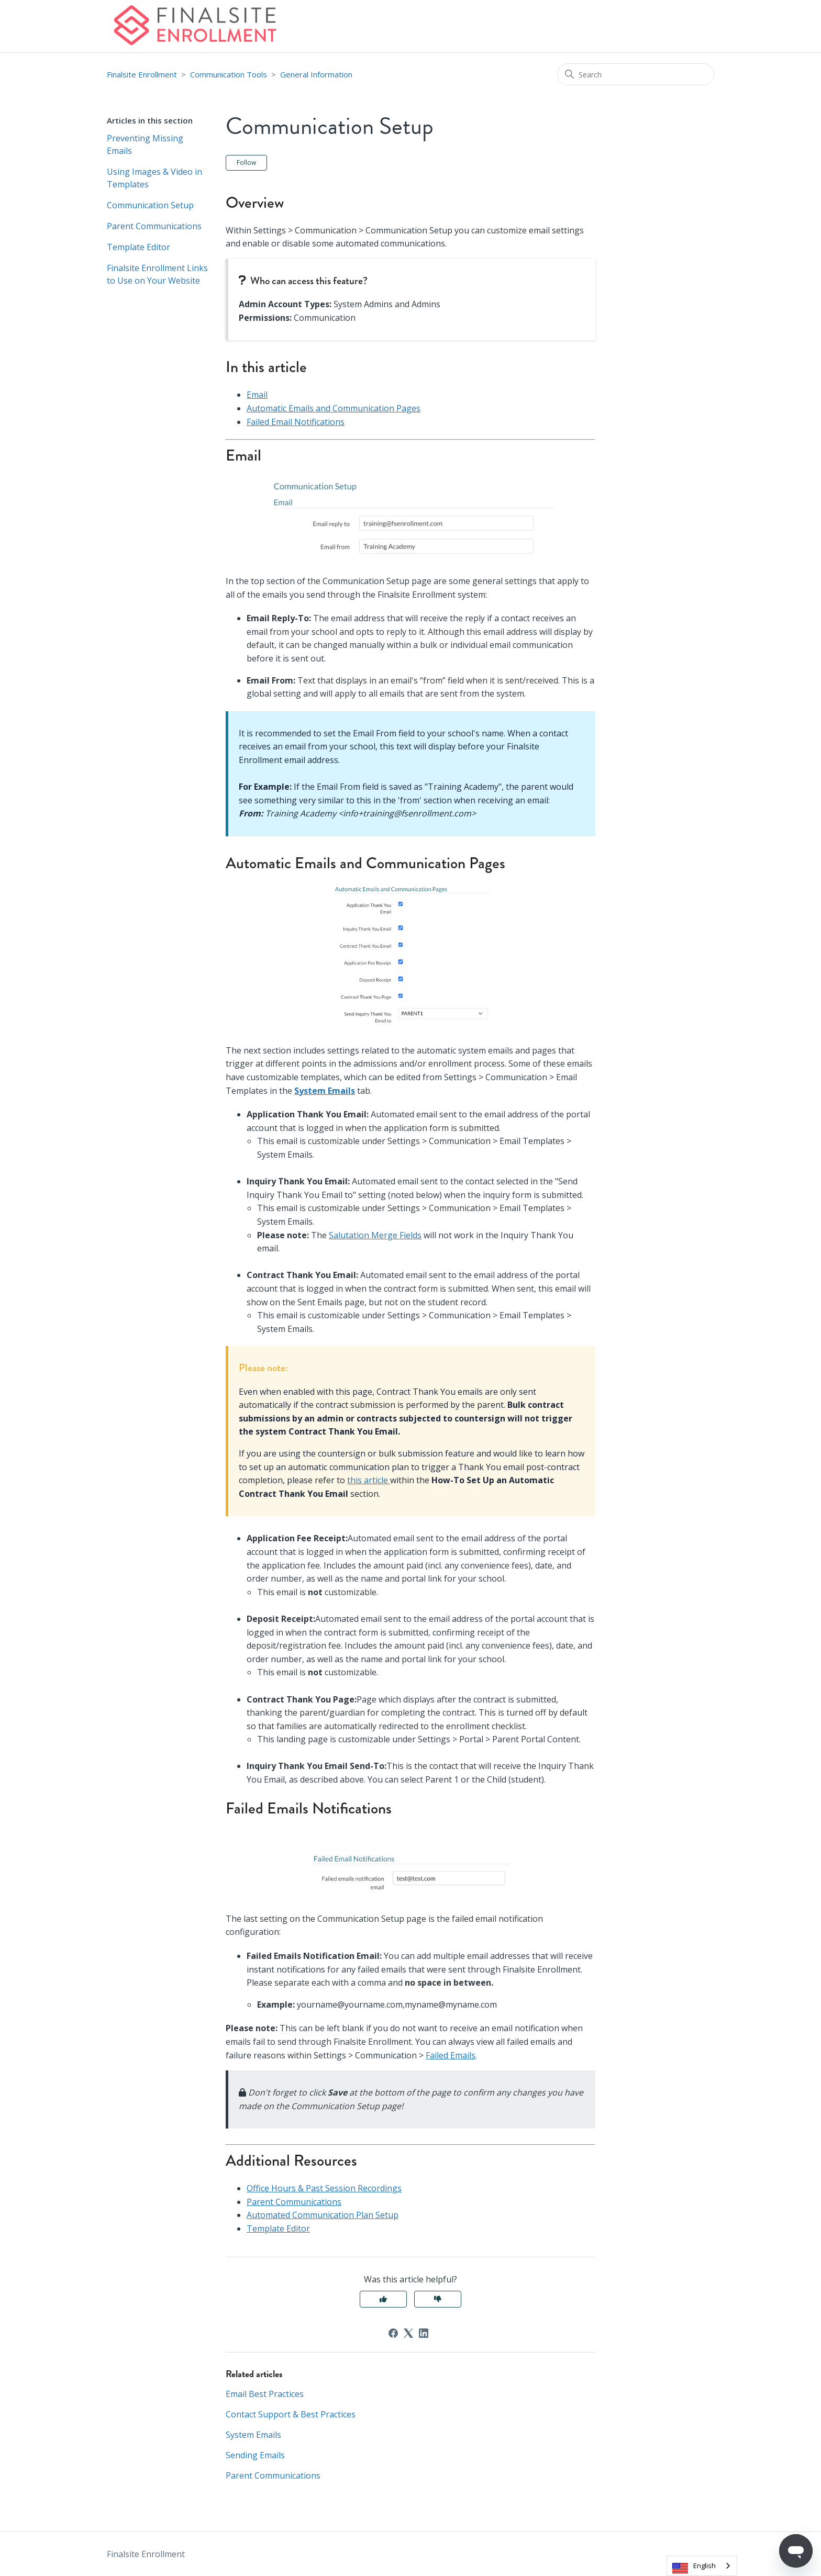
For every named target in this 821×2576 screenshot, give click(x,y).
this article (368, 1480)
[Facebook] (393, 2333)
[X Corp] (408, 2333)
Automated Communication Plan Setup (322, 2215)
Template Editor (138, 247)
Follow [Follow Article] (246, 162)
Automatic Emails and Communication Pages (333, 408)
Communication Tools (228, 74)
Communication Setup (150, 205)
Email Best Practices (265, 2394)
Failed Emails (450, 2055)
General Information (316, 74)
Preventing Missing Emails (145, 144)
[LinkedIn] (423, 2333)
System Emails (324, 1090)
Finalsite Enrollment (142, 74)
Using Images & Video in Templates (154, 178)
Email (257, 394)
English (704, 2565)
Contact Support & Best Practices (291, 2414)
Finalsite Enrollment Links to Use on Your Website (157, 274)
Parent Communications (154, 226)
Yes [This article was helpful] (383, 2299)
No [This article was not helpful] (437, 2299)
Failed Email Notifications (296, 422)
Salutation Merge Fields (375, 1235)
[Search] (636, 74)
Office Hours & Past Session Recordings (324, 2188)
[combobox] (702, 2566)
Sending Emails (255, 2455)
